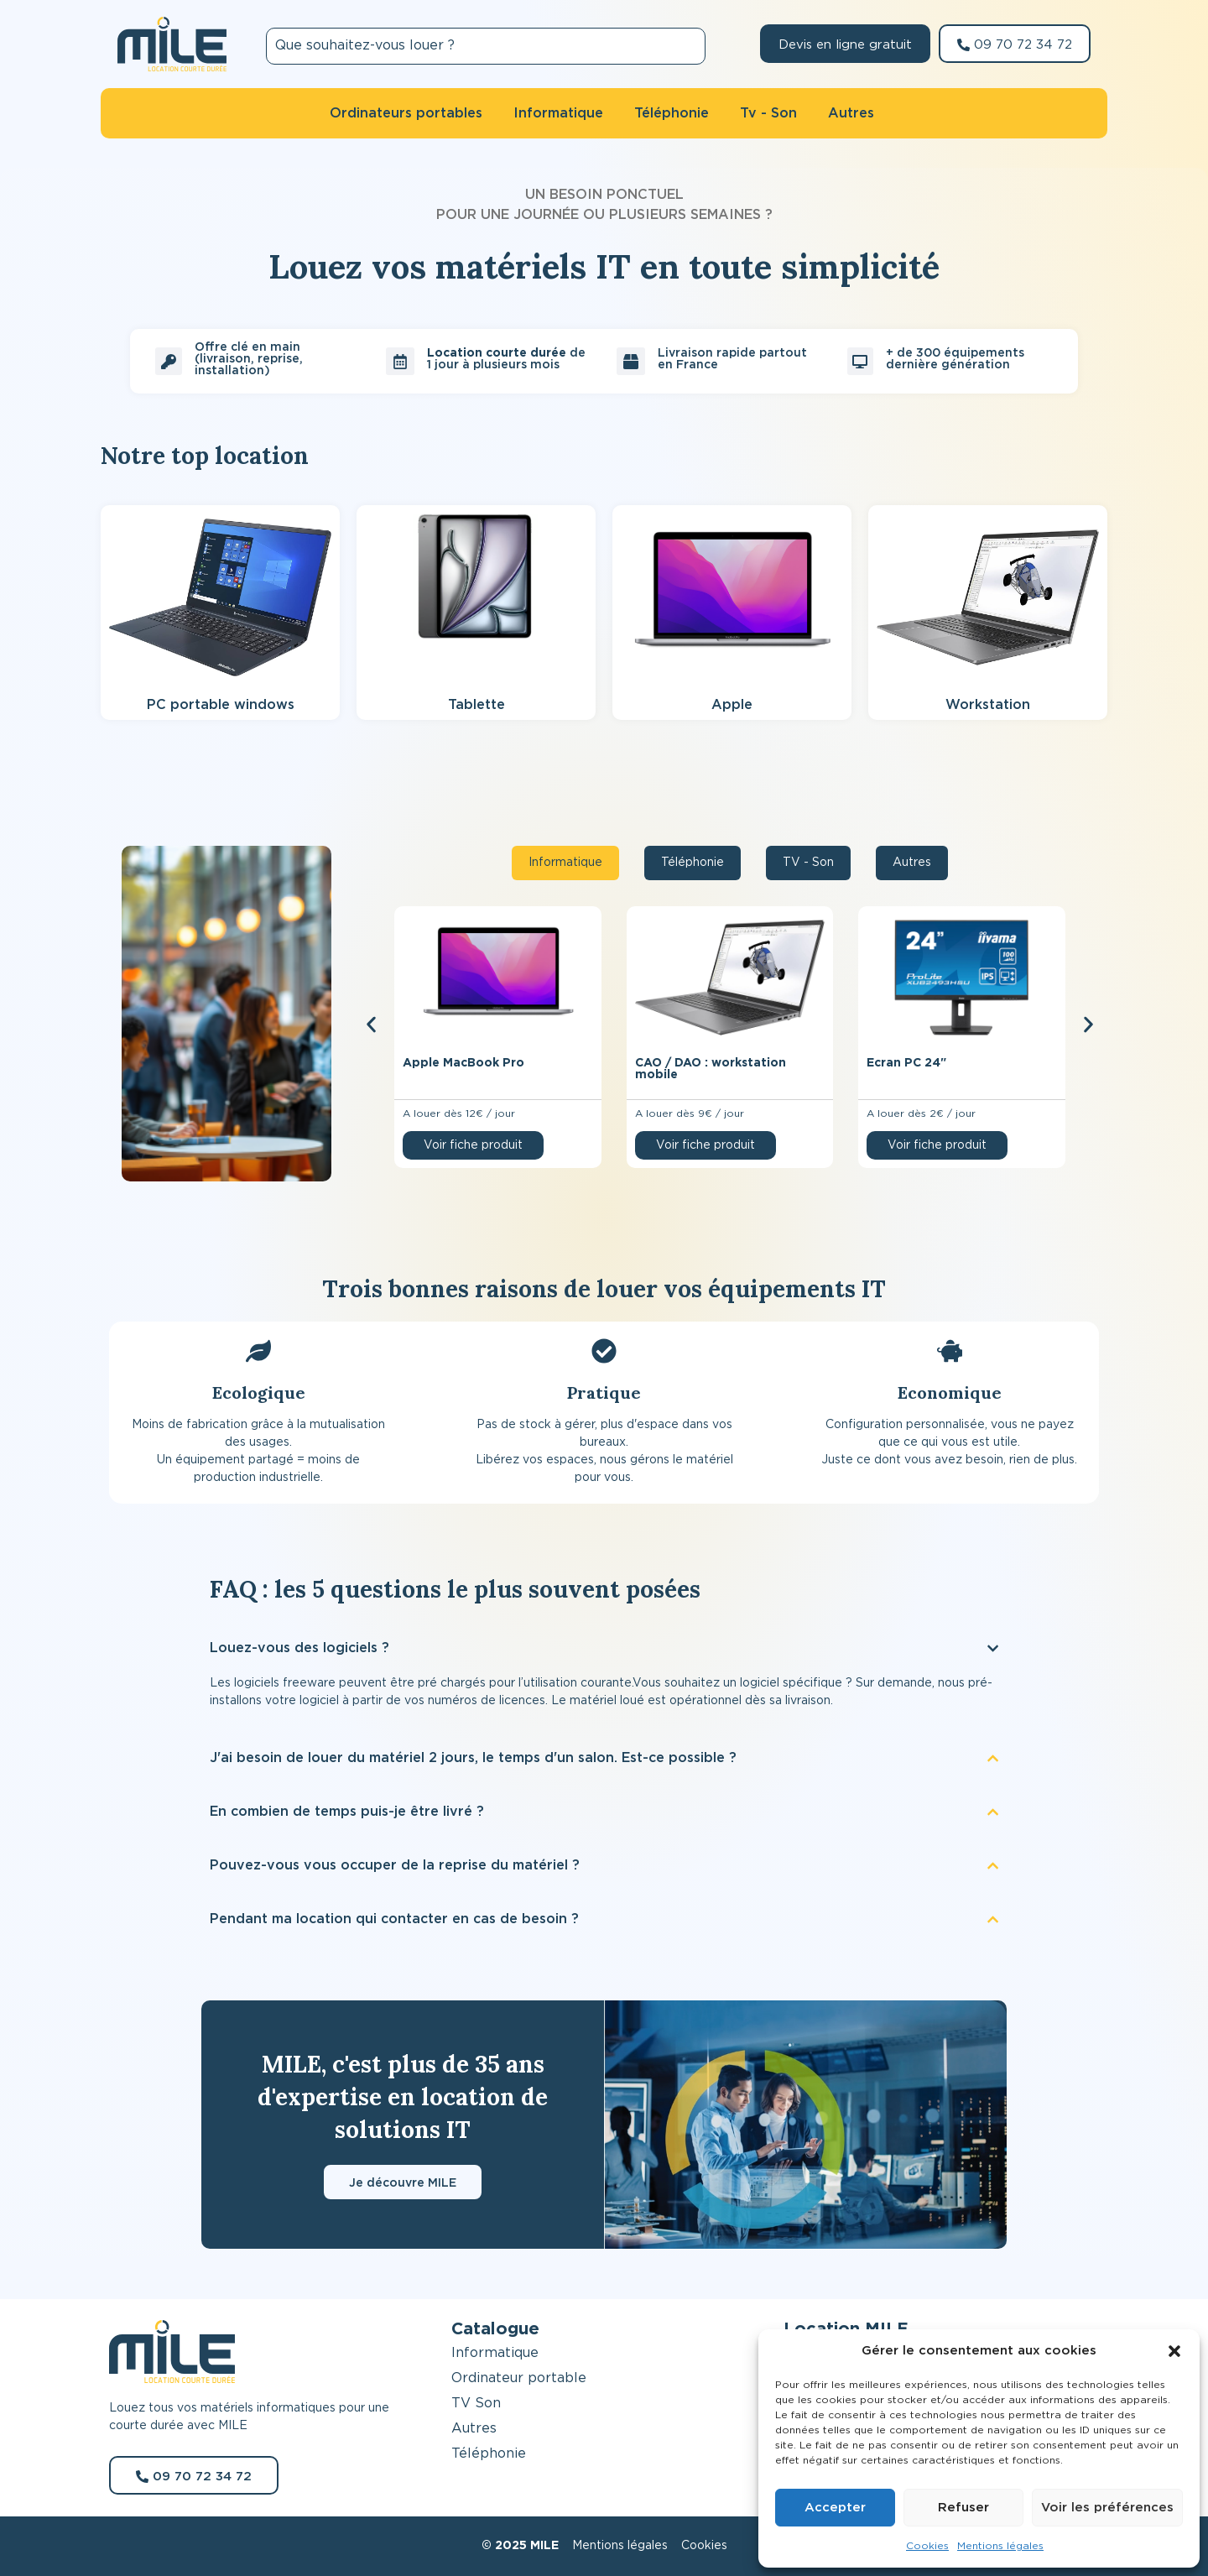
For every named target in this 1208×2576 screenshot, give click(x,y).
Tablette (476, 705)
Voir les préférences (1107, 2507)
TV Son (476, 2403)
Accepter (835, 2507)
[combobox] (486, 46)
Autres (474, 2428)
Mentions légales (1000, 2546)
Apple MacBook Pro (463, 1063)
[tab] (565, 863)
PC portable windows (220, 705)
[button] (1174, 2351)
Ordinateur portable (518, 2378)
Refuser (963, 2507)
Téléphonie (488, 2453)
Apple (731, 705)
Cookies (927, 2546)
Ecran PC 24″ (906, 1063)
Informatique (495, 2353)
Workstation (987, 705)
